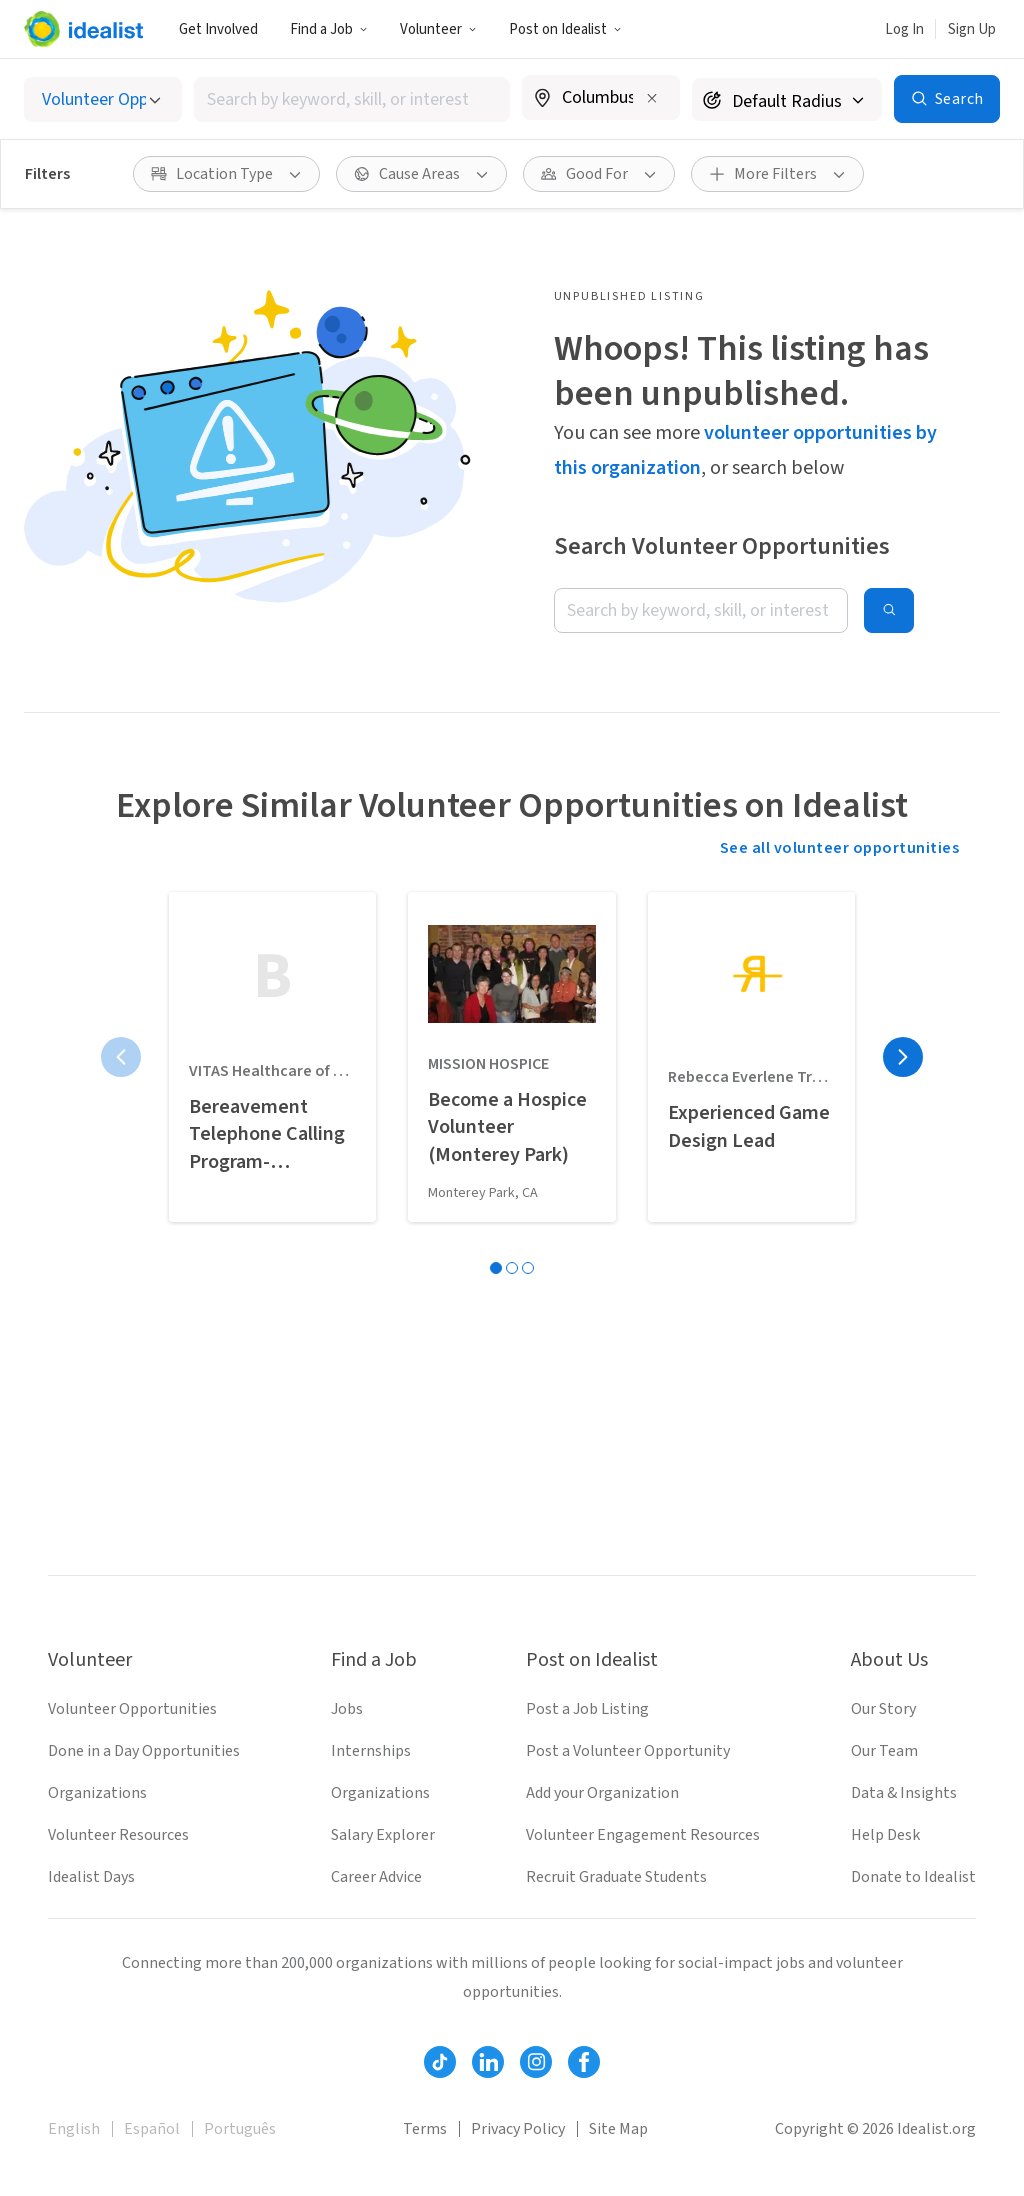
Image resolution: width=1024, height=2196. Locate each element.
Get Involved (218, 29)
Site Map (618, 2129)
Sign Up (972, 29)
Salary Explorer (383, 1835)
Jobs (347, 1709)
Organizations (97, 1793)
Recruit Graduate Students (616, 1877)
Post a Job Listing (587, 1709)
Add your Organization (602, 1793)
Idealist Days (91, 1877)
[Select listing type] (103, 99)
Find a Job (329, 29)
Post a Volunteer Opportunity (628, 1751)
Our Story (883, 1709)
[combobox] (352, 99)
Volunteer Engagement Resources (643, 1835)
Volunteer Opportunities (132, 1709)
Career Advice (376, 1877)
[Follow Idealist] (440, 2062)
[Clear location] (652, 98)
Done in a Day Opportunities (144, 1751)
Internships (371, 1751)
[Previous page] (121, 1057)
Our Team (884, 1751)
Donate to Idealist (913, 1877)
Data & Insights (904, 1793)
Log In (904, 29)
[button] (329, 29)
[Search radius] (787, 99)
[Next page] (903, 1057)
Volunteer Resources (118, 1835)
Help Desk (885, 1835)
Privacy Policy (518, 2129)
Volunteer (438, 29)
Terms (425, 2129)
